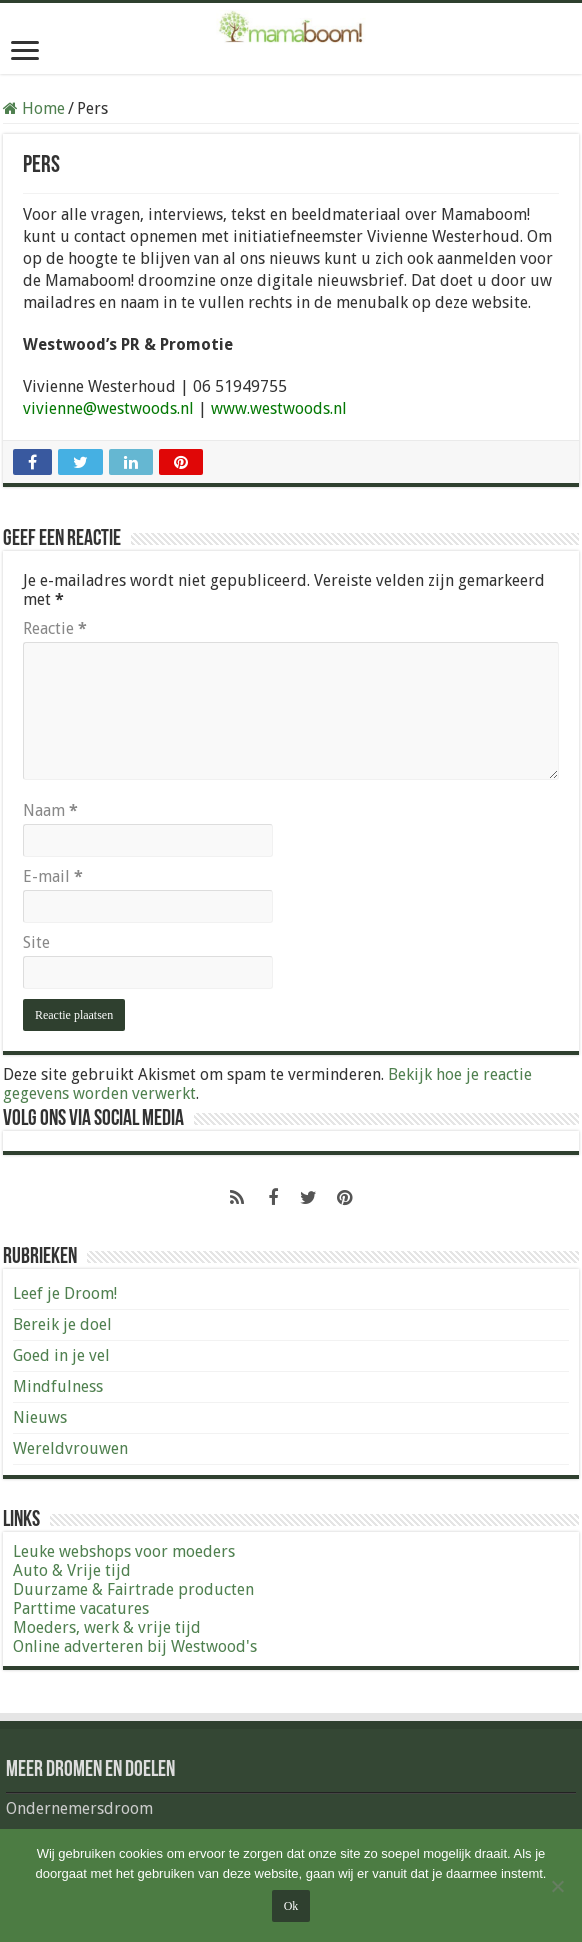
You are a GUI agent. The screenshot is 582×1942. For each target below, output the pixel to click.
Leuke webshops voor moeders (124, 1551)
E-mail (53, 876)
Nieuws (40, 1417)
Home (34, 108)
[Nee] (557, 1886)
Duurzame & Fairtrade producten (133, 1589)
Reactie (55, 628)
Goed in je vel (61, 1355)
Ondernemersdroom (79, 1808)
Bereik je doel (62, 1324)
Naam (50, 810)
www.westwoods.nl (279, 408)
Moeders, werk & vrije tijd (107, 1627)
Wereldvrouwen (70, 1448)
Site (36, 942)
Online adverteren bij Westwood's (135, 1646)
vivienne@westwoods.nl (108, 408)
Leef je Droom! (65, 1293)
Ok (291, 1906)
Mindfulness (58, 1386)
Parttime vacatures (81, 1608)
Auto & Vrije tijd (72, 1570)
